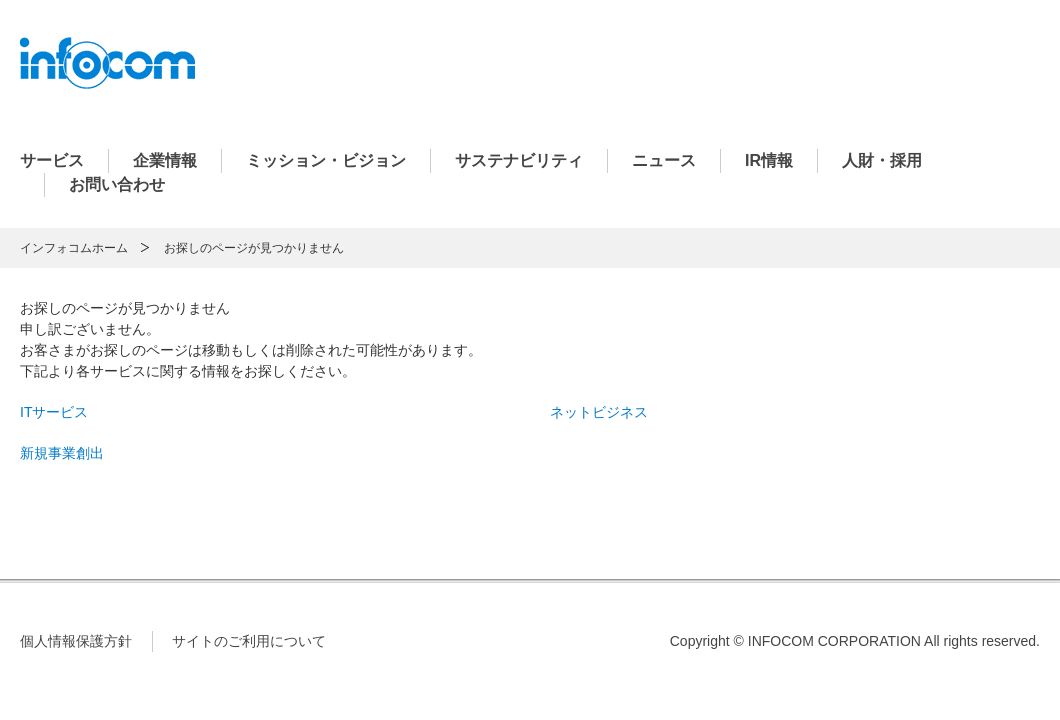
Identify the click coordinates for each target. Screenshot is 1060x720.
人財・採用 (882, 160)
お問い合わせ (117, 184)
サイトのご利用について (249, 641)
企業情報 (165, 160)
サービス (52, 160)
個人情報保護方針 (76, 641)
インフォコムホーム (74, 248)
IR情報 (769, 160)
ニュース (664, 160)
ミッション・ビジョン (326, 160)
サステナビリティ (519, 160)
